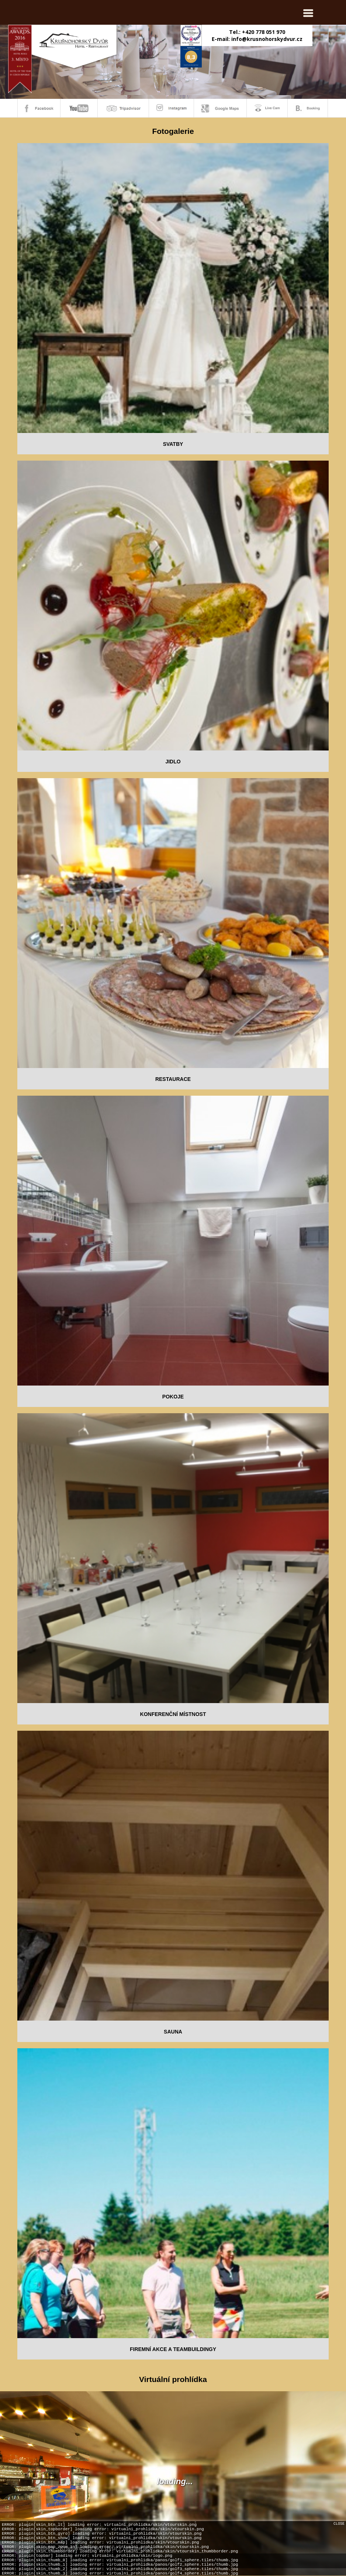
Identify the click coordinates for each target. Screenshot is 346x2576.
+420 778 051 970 (263, 31)
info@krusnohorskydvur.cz (266, 38)
